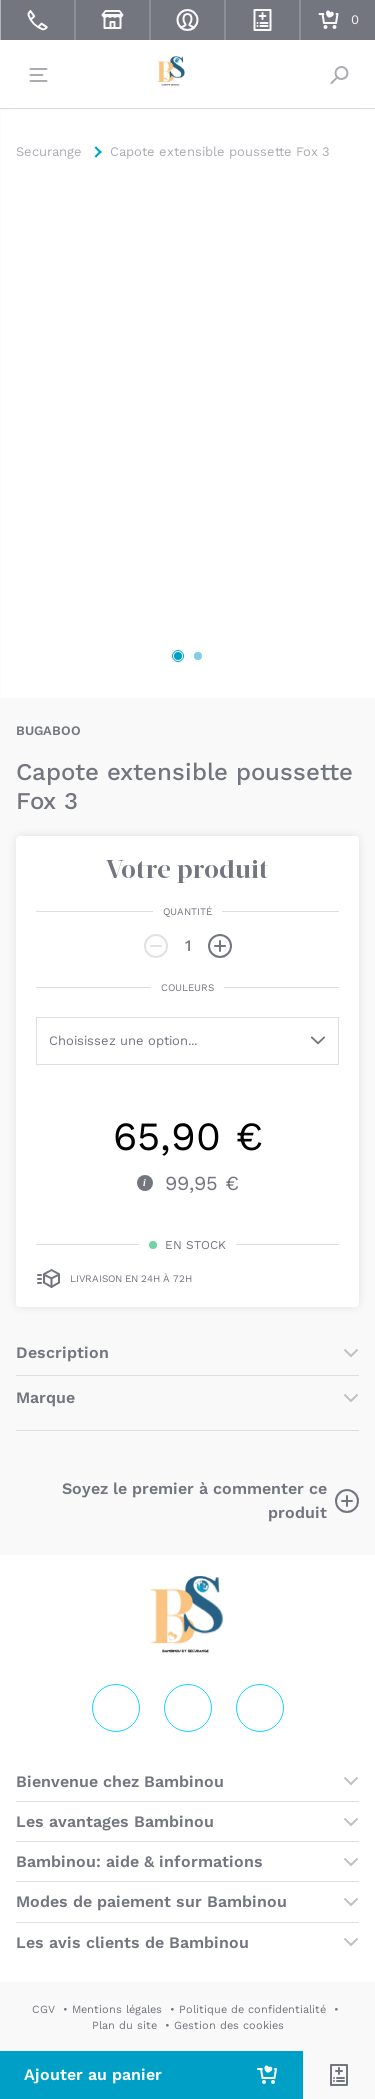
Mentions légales (117, 2009)
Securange (188, 72)
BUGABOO (48, 730)
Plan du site (124, 2025)
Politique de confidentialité (252, 2009)
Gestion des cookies (229, 2025)
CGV (43, 2009)
